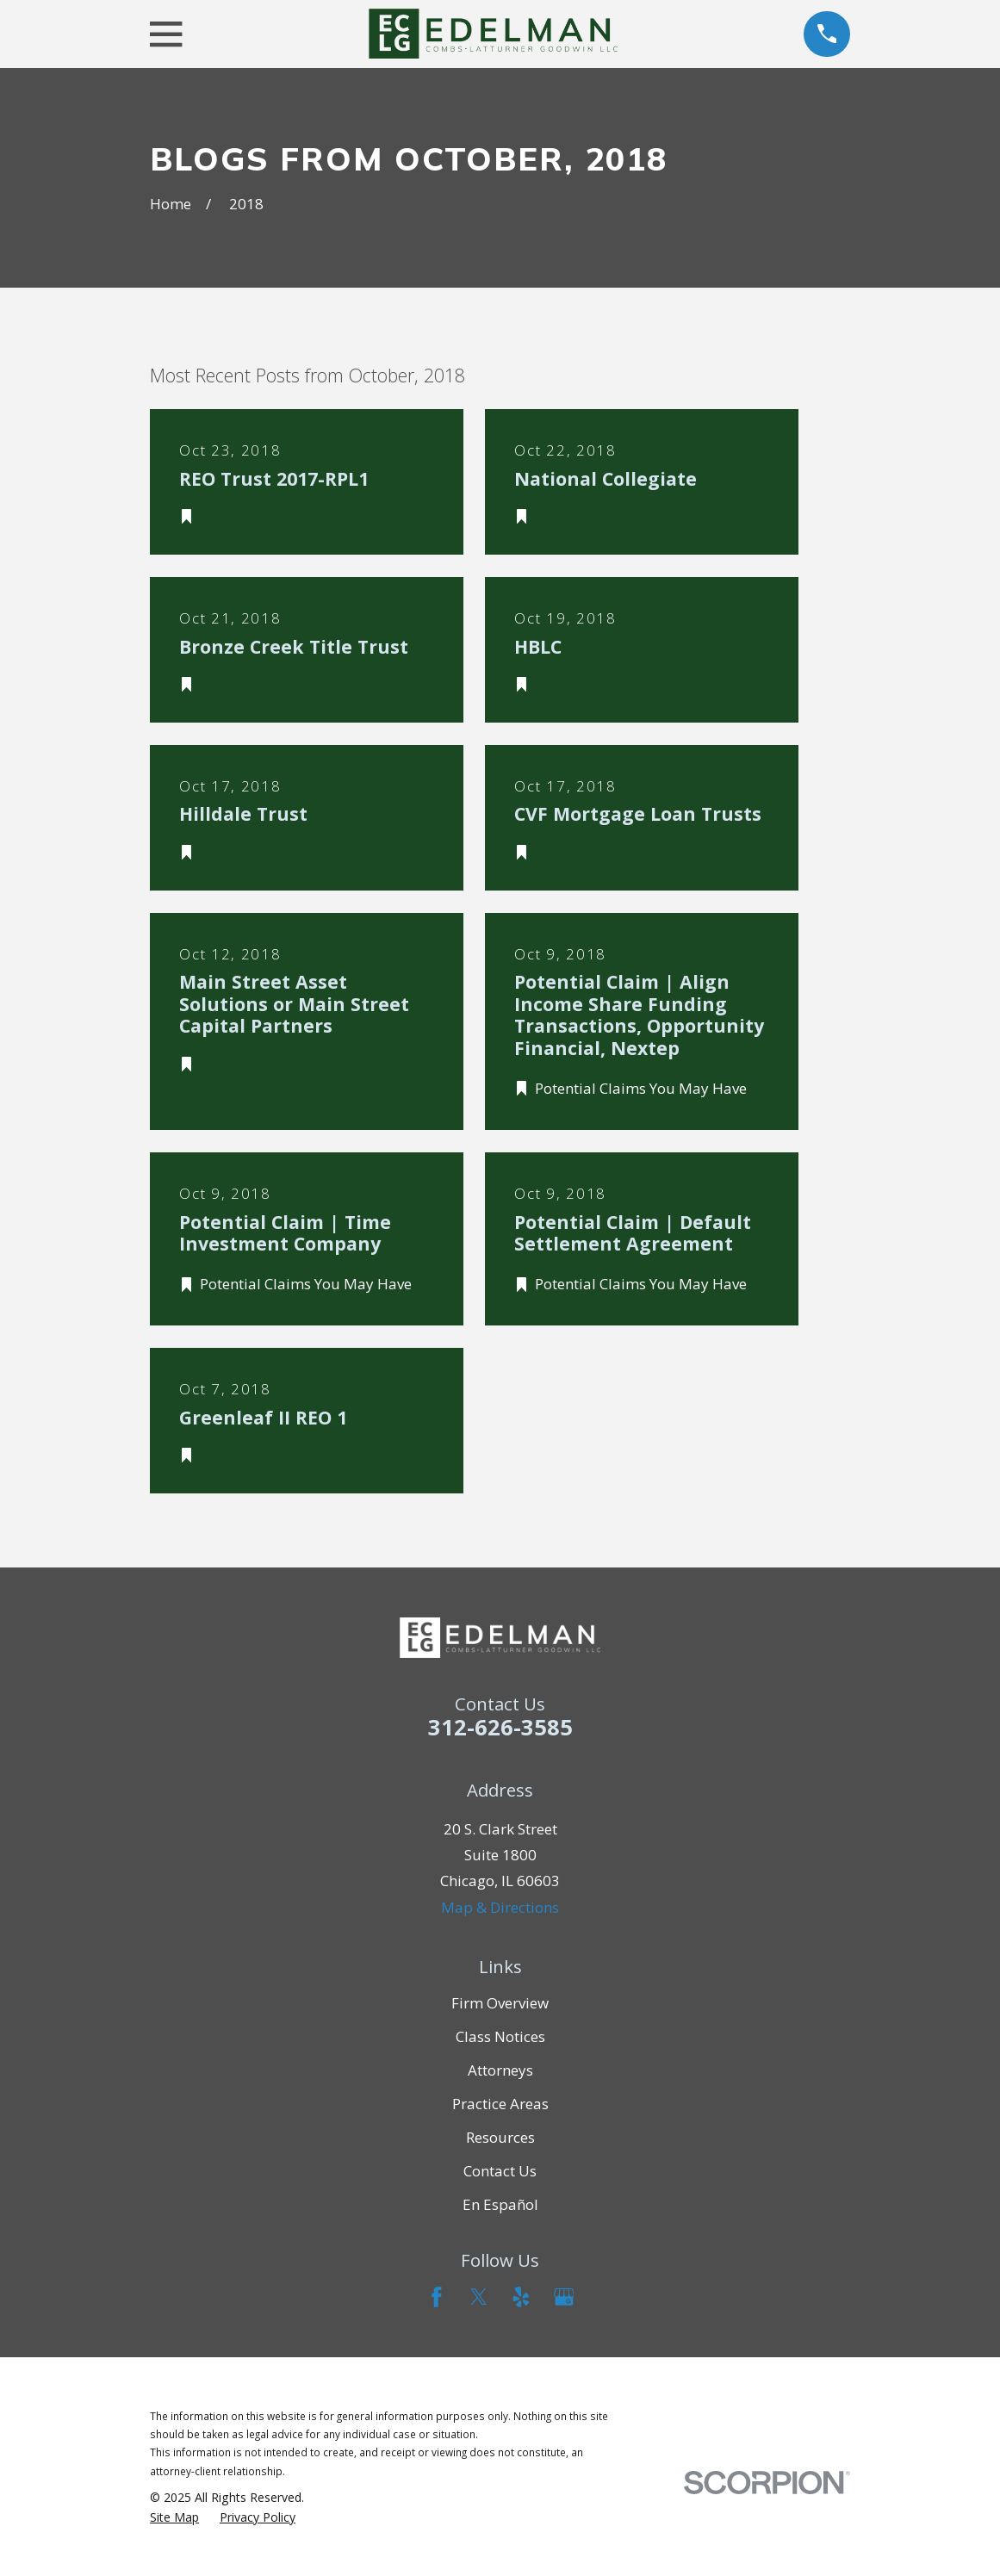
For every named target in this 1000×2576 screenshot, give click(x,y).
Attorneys (500, 2070)
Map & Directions (500, 1907)
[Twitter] (479, 2297)
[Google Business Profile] (564, 2297)
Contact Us (500, 2171)
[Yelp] (521, 2297)
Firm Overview (500, 2003)
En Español (500, 2204)
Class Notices (500, 2036)
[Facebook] (436, 2297)
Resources (500, 2137)
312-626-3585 (500, 1726)
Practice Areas (500, 2104)
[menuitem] (174, 2517)
